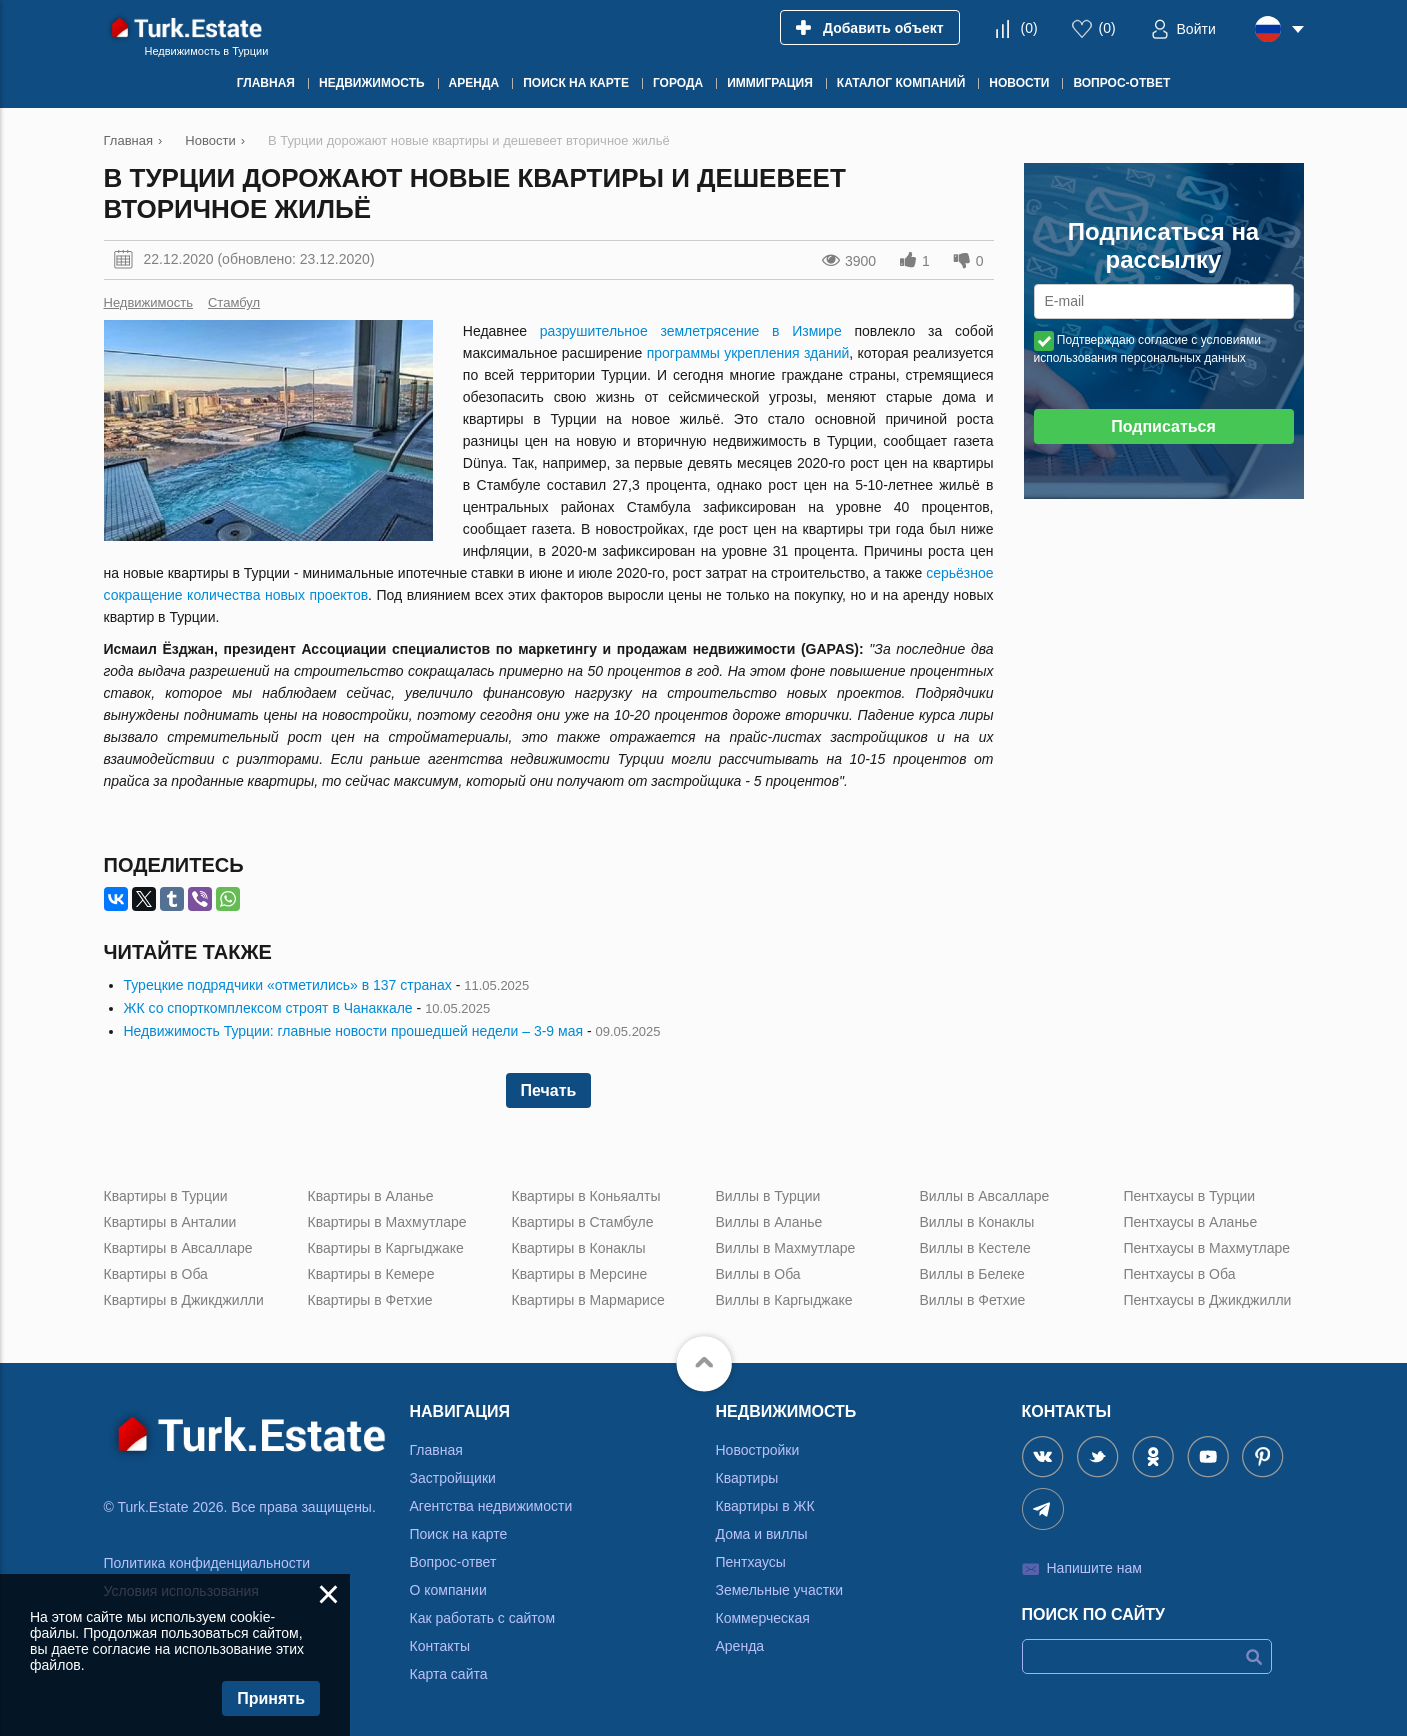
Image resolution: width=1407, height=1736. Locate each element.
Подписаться (1163, 426)
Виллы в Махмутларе (786, 1248)
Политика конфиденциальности (207, 1563)
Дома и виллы (762, 1534)
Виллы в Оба (758, 1274)
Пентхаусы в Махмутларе (1207, 1248)
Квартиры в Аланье (371, 1196)
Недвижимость (148, 302)
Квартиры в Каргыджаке (386, 1248)
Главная (436, 1450)
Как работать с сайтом (483, 1618)
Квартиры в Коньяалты (586, 1196)
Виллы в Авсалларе (985, 1196)
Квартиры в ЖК (765, 1506)
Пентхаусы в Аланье (1191, 1222)
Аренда (740, 1646)
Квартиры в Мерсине (580, 1274)
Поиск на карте (459, 1534)
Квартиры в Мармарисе (588, 1300)
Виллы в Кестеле (975, 1248)
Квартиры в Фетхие (370, 1300)
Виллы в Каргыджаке (784, 1300)
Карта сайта (449, 1674)
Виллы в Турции (768, 1196)
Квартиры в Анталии (170, 1222)
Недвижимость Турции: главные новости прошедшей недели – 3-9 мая (354, 1031)
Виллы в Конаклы (977, 1222)
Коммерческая (763, 1618)
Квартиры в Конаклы (579, 1248)
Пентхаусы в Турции (1190, 1196)
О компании (448, 1590)
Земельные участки (780, 1590)
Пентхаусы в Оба (1180, 1274)
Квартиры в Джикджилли (184, 1300)
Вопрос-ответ (453, 1562)
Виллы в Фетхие (973, 1300)
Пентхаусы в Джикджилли (1208, 1300)
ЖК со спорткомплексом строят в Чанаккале (268, 1008)
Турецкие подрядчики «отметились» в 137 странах (288, 985)
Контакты (440, 1646)
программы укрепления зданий (748, 353)
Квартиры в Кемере (371, 1274)
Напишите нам (1094, 1568)
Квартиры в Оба (156, 1274)
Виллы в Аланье (769, 1222)
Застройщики (453, 1478)
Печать (549, 1090)
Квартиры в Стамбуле (583, 1222)
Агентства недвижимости (491, 1506)
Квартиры (747, 1478)
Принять (271, 1698)
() (1028, 28)
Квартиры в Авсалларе (178, 1248)
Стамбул (234, 302)
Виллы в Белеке (972, 1274)
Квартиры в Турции (166, 1196)
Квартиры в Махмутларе (387, 1222)
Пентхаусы (751, 1562)
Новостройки (758, 1450)
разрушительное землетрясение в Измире (691, 331)
